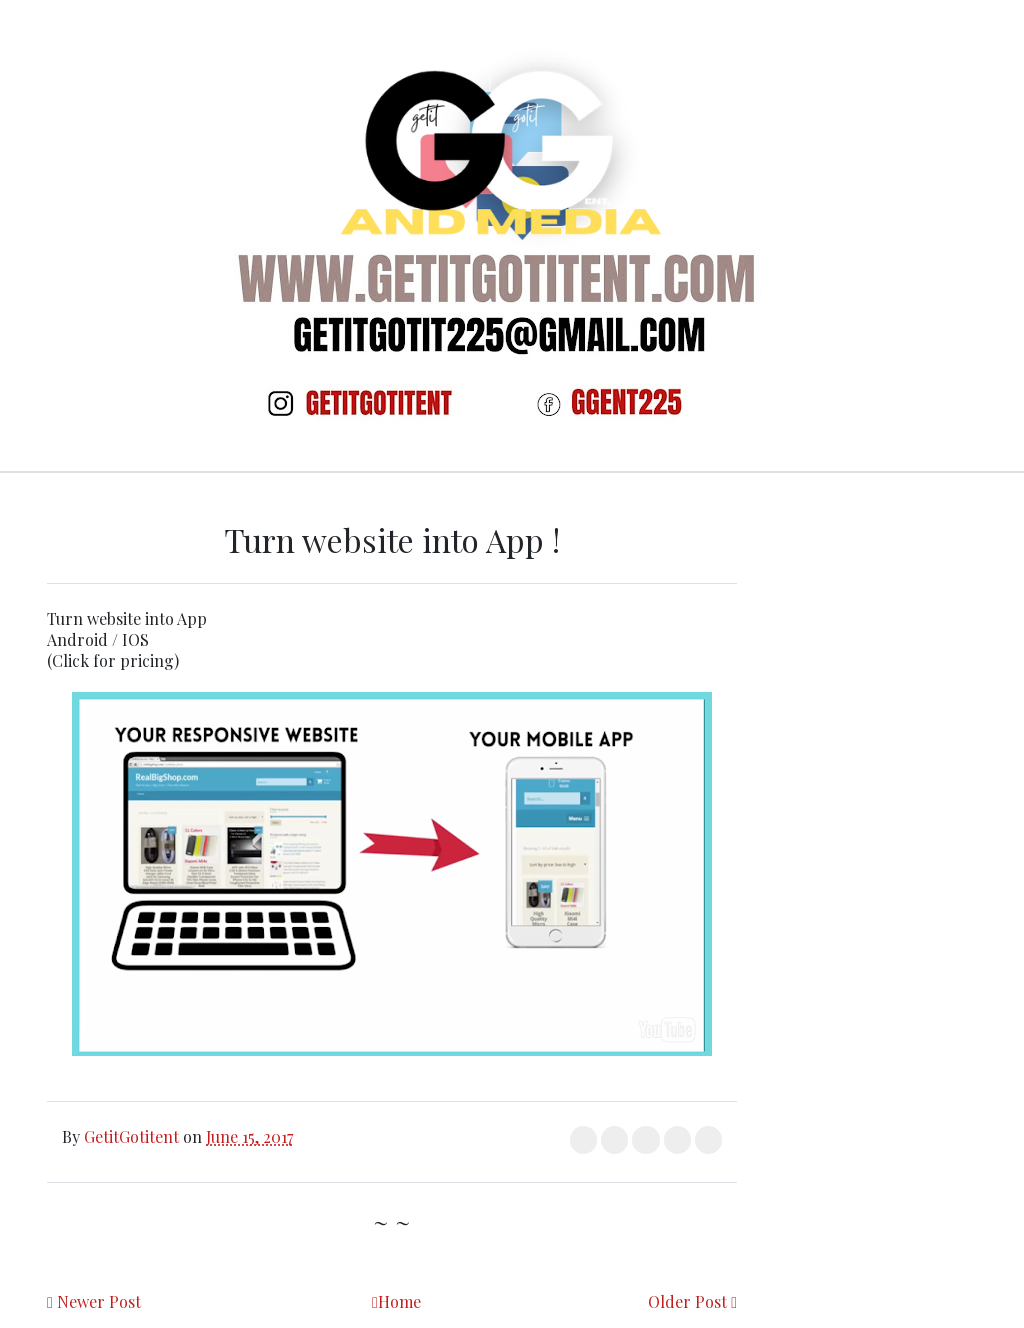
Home (399, 1301)
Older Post (687, 1301)
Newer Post (99, 1301)
